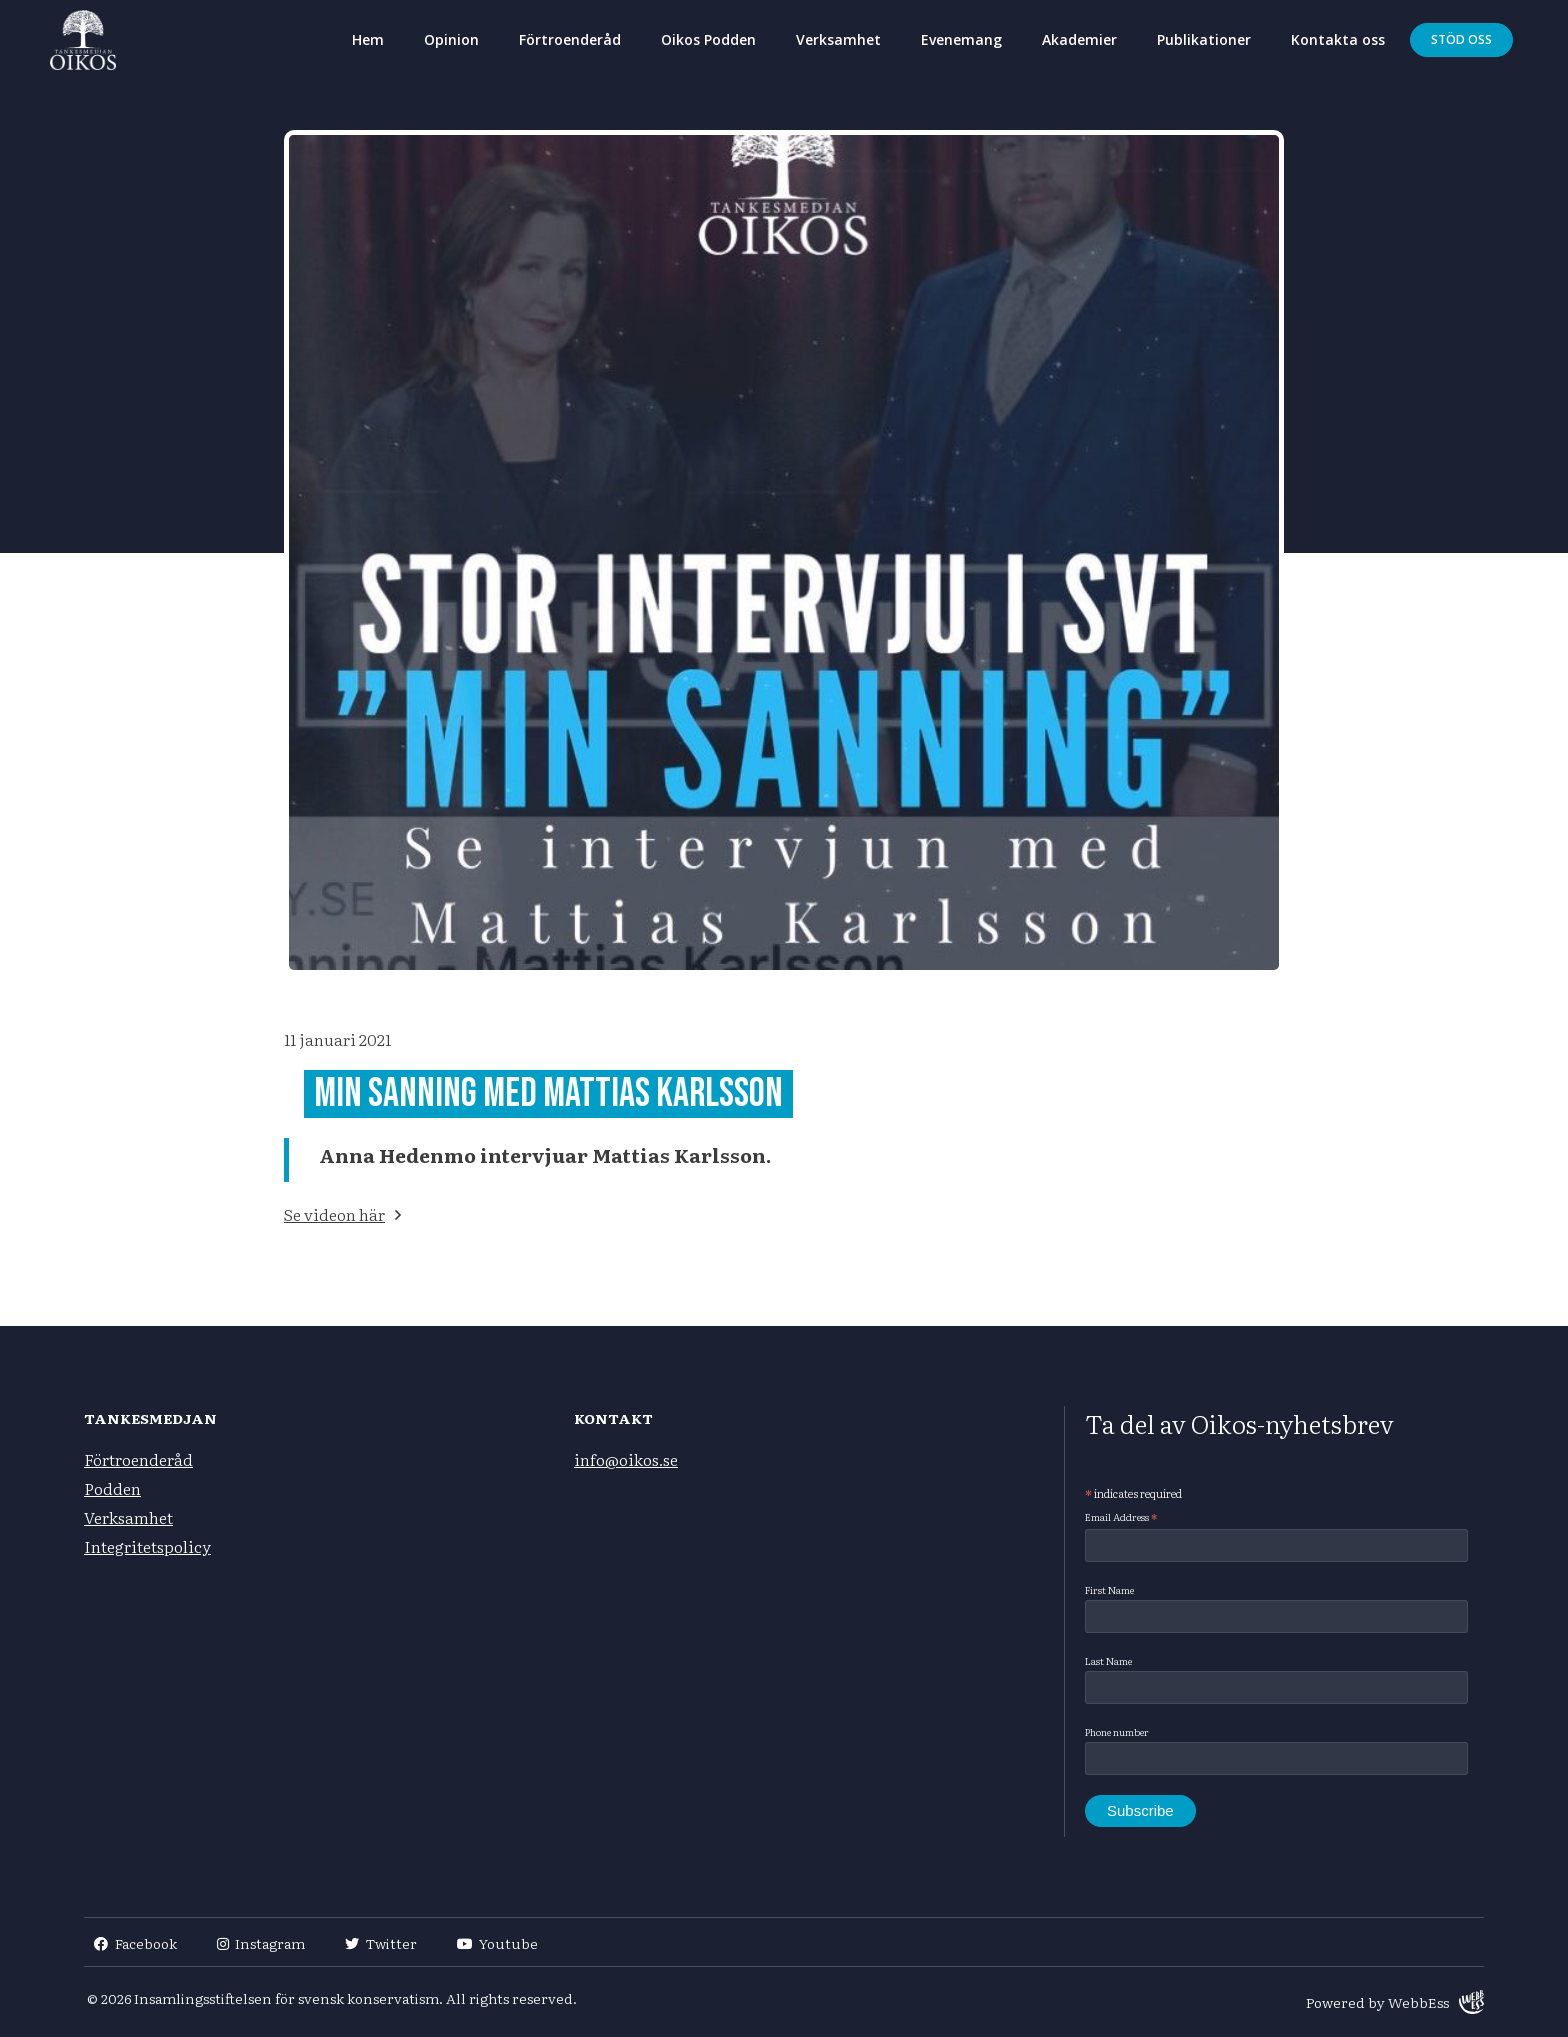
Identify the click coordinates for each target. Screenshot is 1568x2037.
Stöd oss (1461, 39)
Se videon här (334, 1214)
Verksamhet (838, 39)
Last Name (1108, 1660)
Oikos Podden (708, 39)
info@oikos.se (626, 1459)
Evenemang (961, 39)
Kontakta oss (1338, 39)
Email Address (1121, 1517)
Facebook (135, 1943)
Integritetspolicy (147, 1546)
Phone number (1117, 1731)
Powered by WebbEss (1395, 2002)
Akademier (1079, 39)
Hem (368, 39)
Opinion (451, 39)
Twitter (381, 1943)
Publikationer (1204, 39)
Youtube (498, 1943)
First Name (1109, 1589)
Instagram (261, 1943)
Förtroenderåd (570, 39)
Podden (112, 1488)
